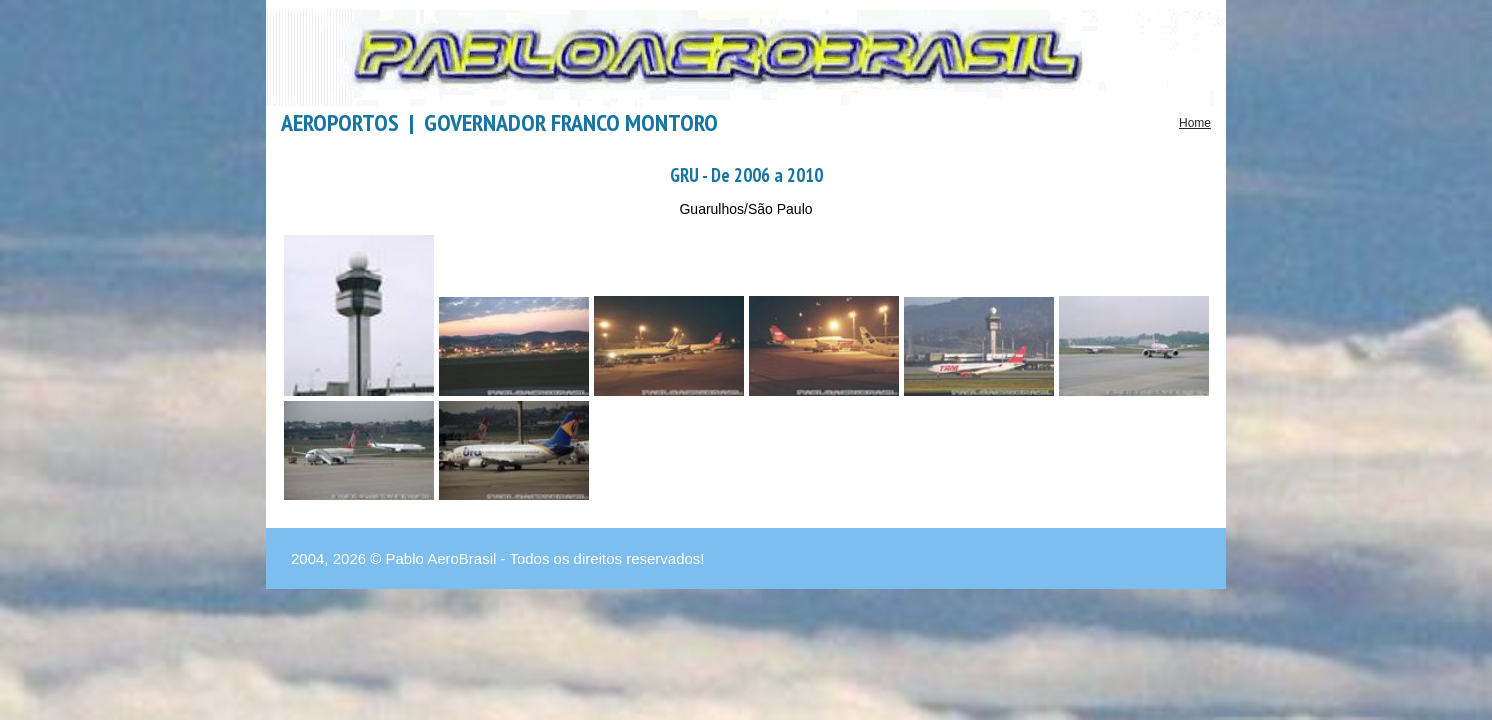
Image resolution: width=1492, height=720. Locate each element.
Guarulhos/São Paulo (745, 209)
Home (1195, 123)
